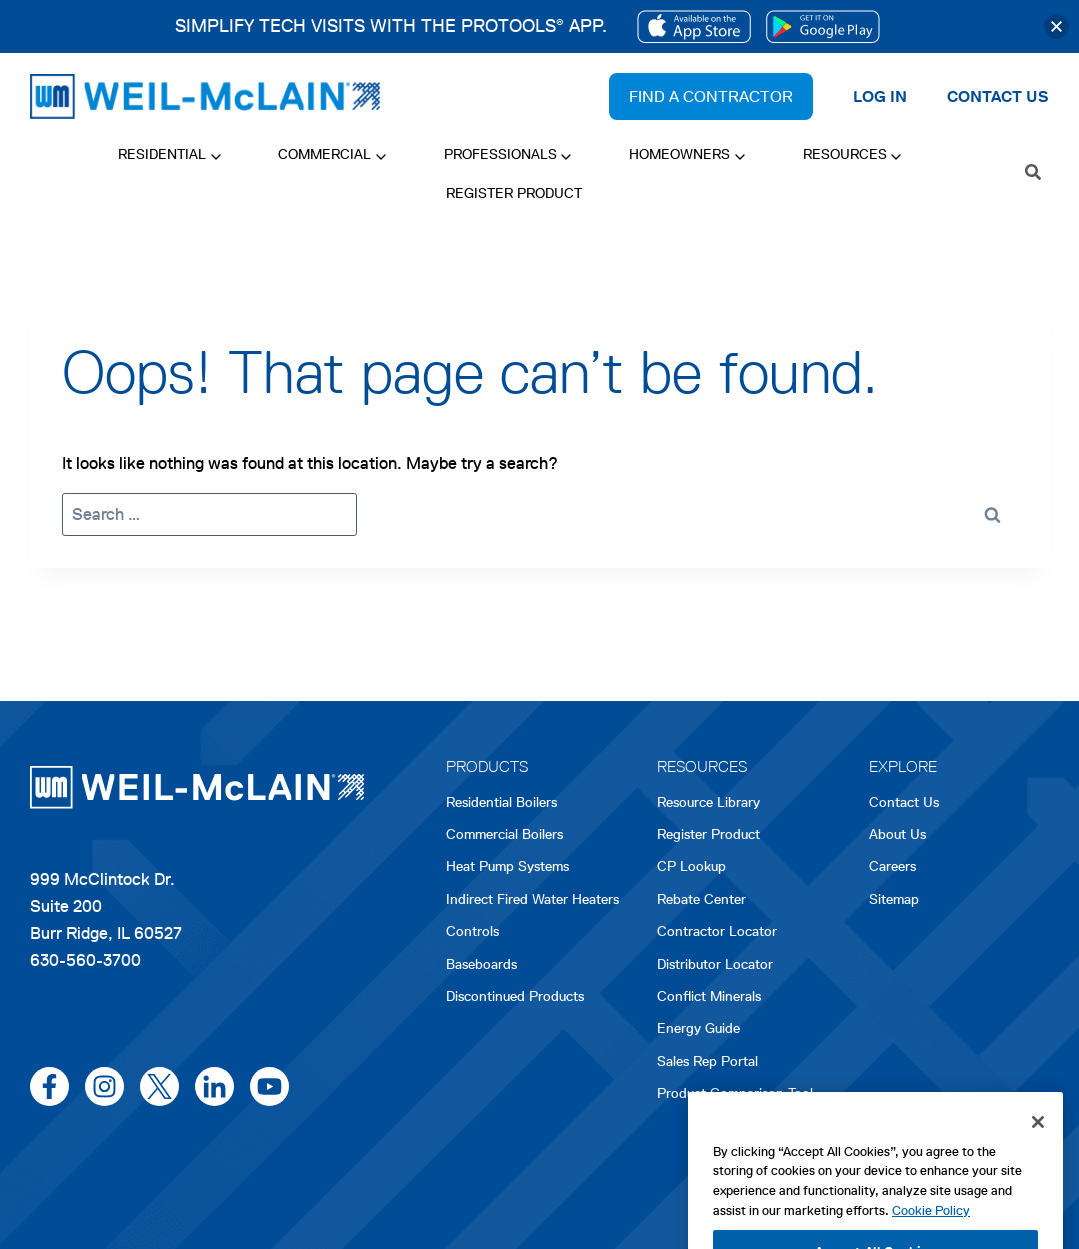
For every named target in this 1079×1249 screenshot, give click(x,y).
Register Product (514, 193)
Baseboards (481, 964)
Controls (472, 931)
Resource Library (708, 802)
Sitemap (894, 899)
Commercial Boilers (504, 834)
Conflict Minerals (709, 996)
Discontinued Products (515, 996)
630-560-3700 (85, 960)
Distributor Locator (715, 964)
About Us (897, 834)
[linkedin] (214, 1086)
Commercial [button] (324, 154)
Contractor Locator (717, 931)
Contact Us (904, 802)
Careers (892, 868)
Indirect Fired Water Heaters (532, 899)
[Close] (1038, 1183)
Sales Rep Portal (707, 1061)
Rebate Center (701, 899)
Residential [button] (162, 154)
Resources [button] (845, 154)
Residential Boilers (501, 802)
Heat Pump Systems (507, 866)
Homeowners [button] (679, 154)
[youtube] (269, 1086)
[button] (1056, 26)
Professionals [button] (500, 154)
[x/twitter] (159, 1086)
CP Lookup (691, 866)
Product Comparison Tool (735, 1093)
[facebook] (49, 1086)
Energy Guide (698, 1028)
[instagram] (104, 1086)
